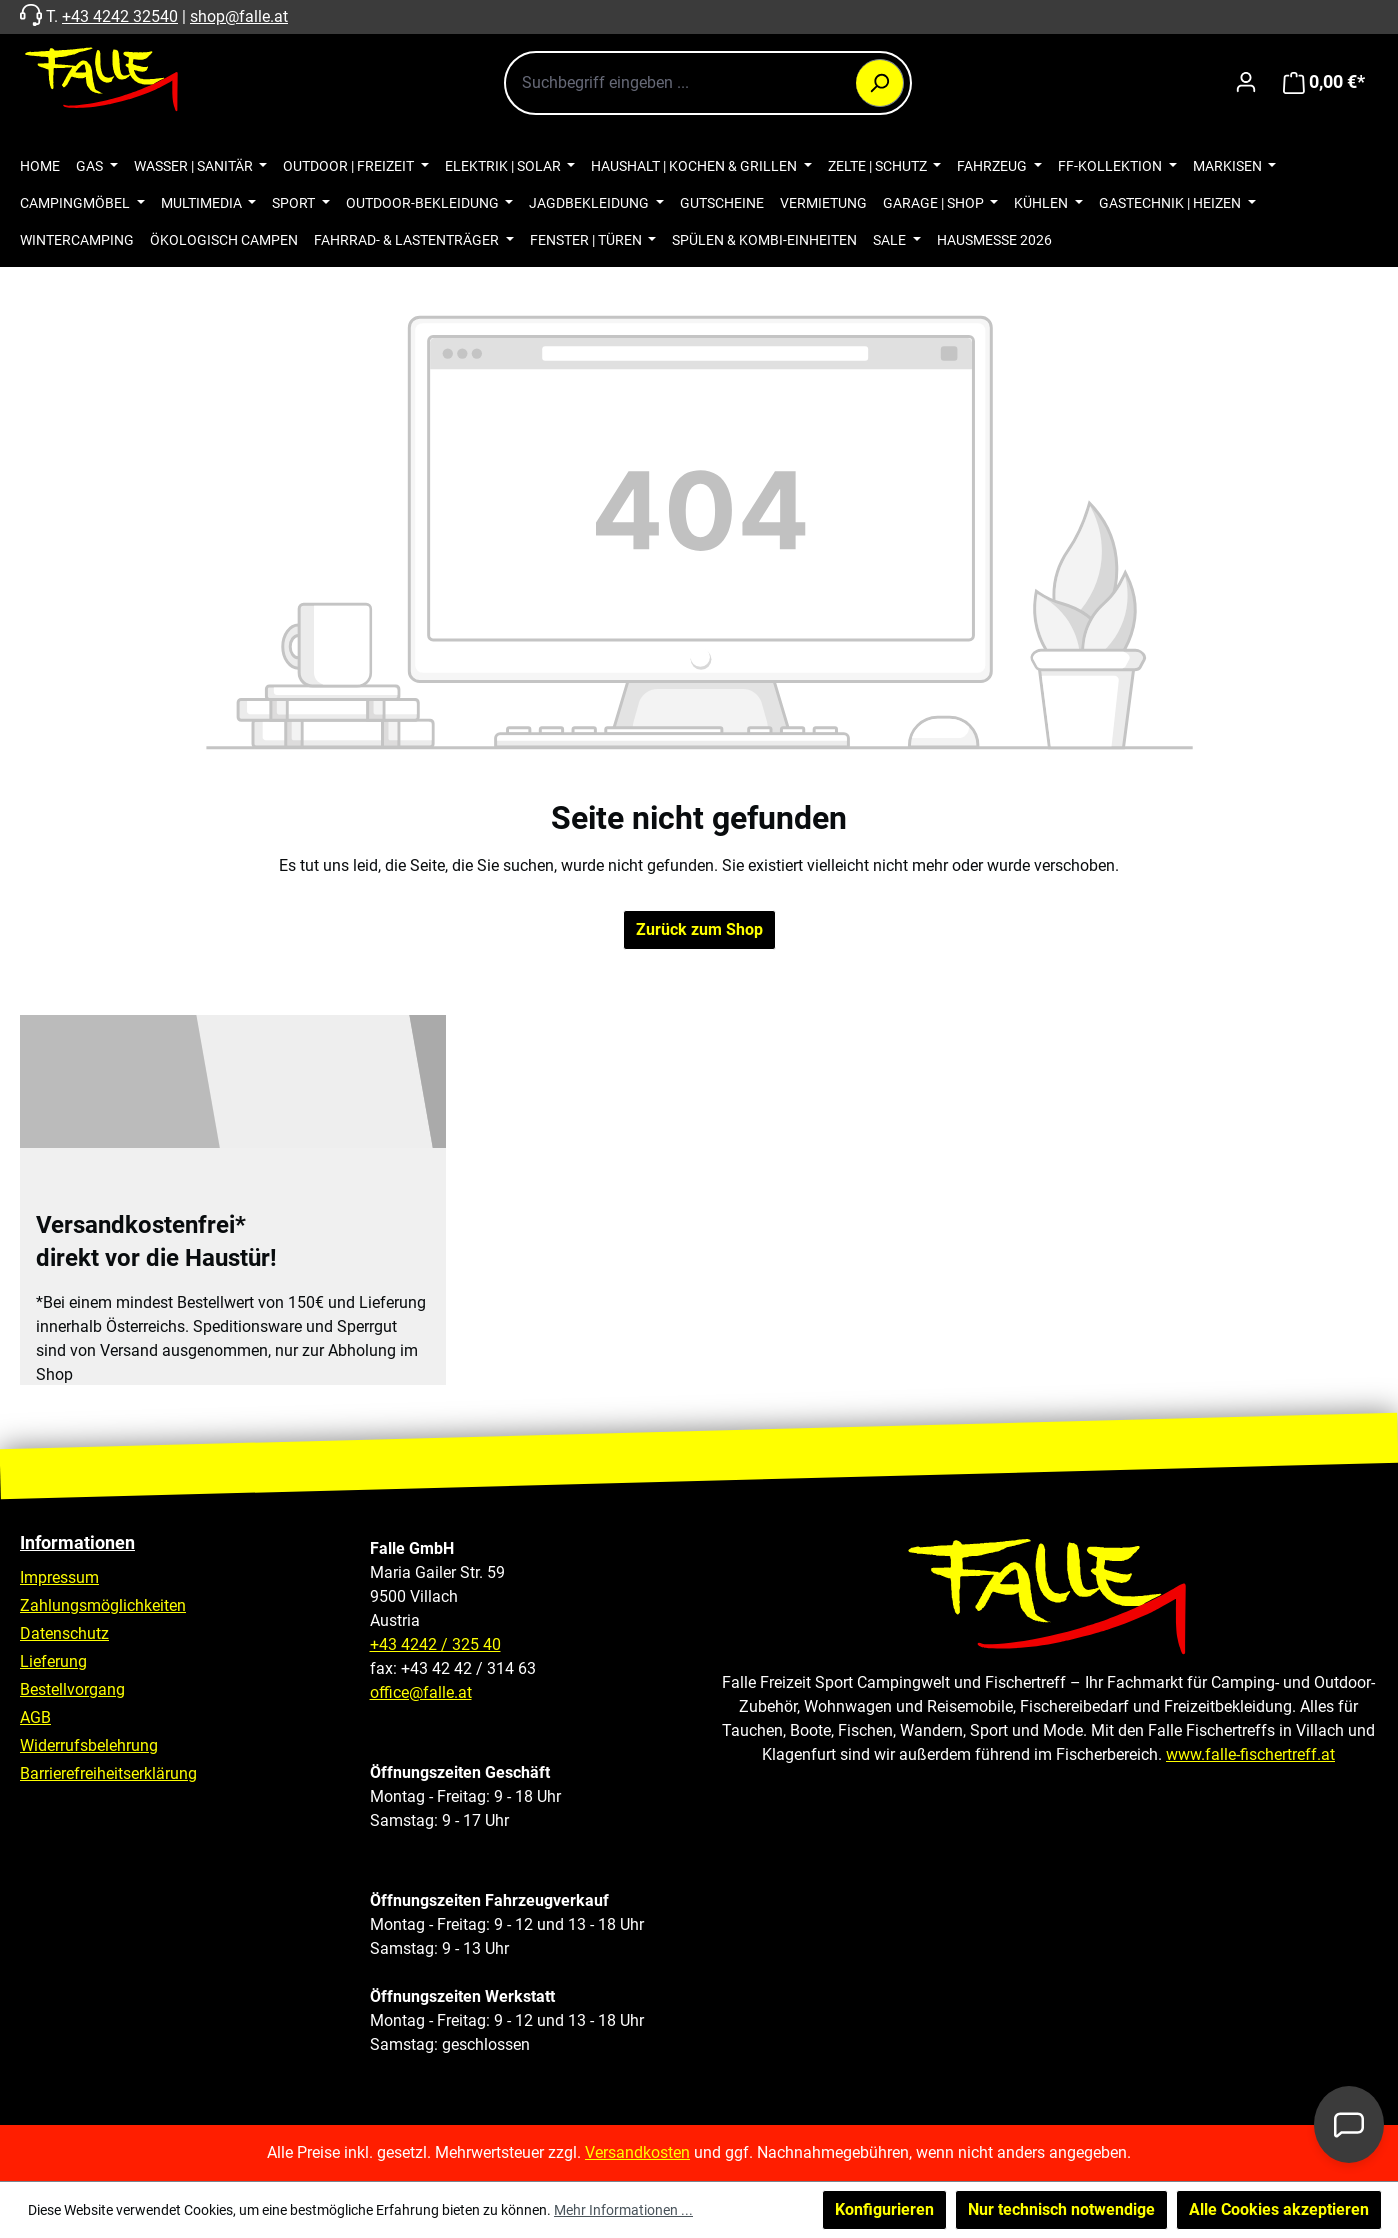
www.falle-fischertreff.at (1250, 1754)
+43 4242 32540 (120, 16)
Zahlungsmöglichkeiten (103, 1605)
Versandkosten (637, 2152)
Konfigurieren (884, 2209)
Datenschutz (64, 1633)
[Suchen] (880, 83)
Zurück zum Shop (699, 929)
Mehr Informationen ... (623, 2210)
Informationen (77, 1542)
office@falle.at (421, 1692)
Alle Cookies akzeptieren (1279, 2209)
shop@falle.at (239, 16)
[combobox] (708, 83)
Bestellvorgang (72, 1689)
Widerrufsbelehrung (89, 1745)
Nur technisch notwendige (1061, 2209)
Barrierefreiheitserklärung (108, 1773)
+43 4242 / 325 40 (435, 1644)
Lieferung (53, 1661)
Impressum (59, 1577)
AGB (35, 1717)
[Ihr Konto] (1246, 82)
